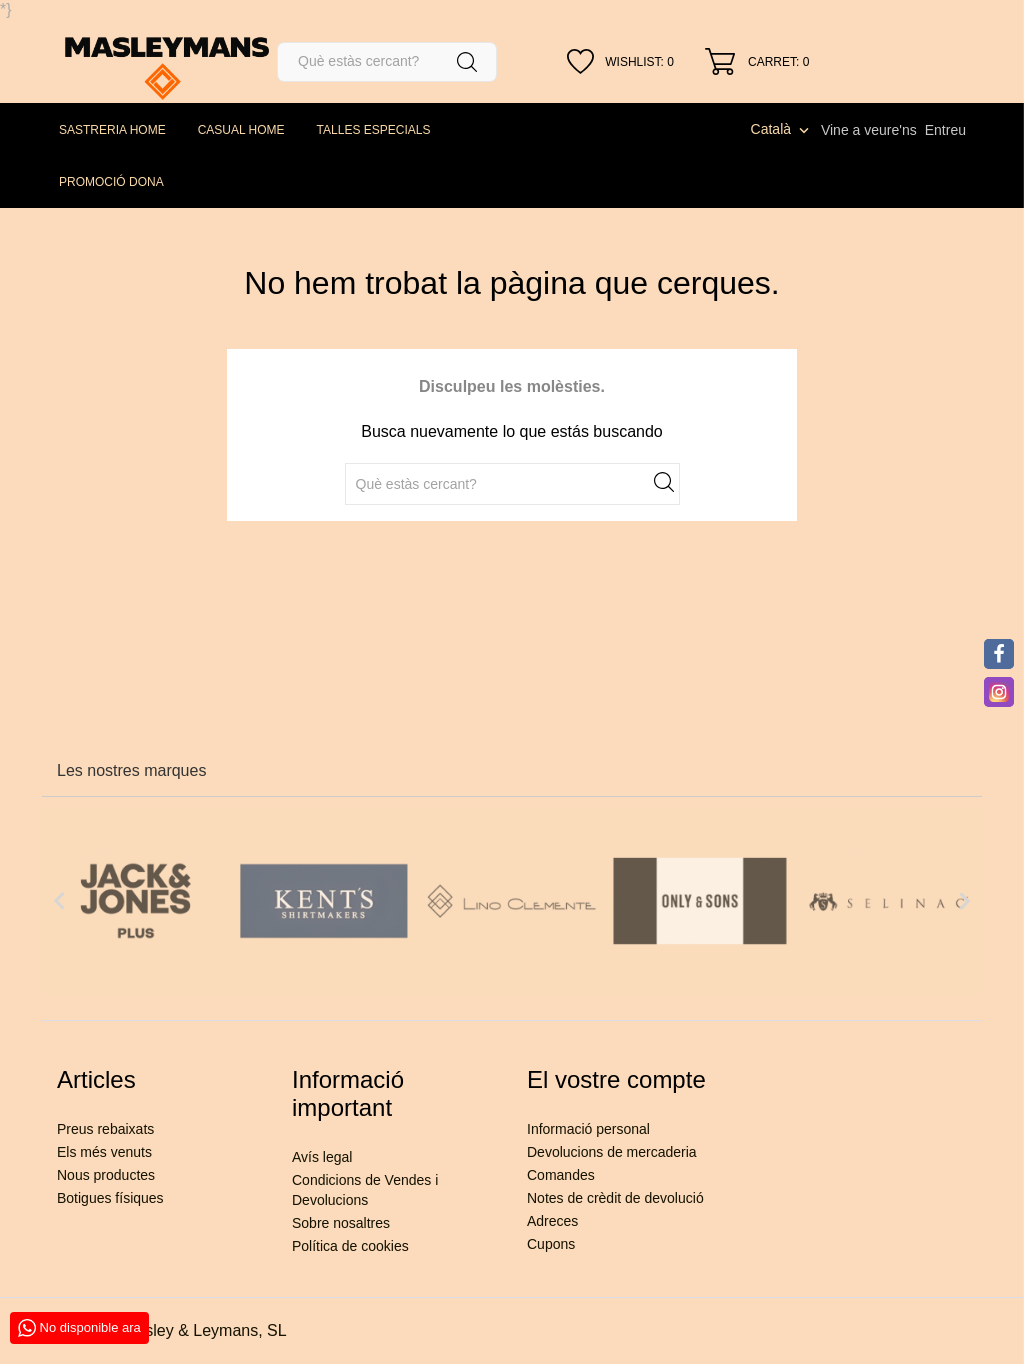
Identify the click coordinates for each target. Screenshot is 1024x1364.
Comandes (561, 1175)
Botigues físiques (110, 1198)
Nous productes (106, 1175)
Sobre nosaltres (341, 1223)
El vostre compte (616, 1079)
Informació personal (588, 1129)
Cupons (551, 1244)
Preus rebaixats (105, 1129)
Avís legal (322, 1157)
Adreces (552, 1221)
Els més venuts (104, 1152)
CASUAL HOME (241, 130)
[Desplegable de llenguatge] (782, 129)
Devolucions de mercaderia (612, 1152)
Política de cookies (350, 1246)
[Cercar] (387, 62)
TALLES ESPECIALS (374, 130)
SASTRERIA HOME (112, 130)
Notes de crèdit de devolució (615, 1198)
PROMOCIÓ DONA (111, 182)
